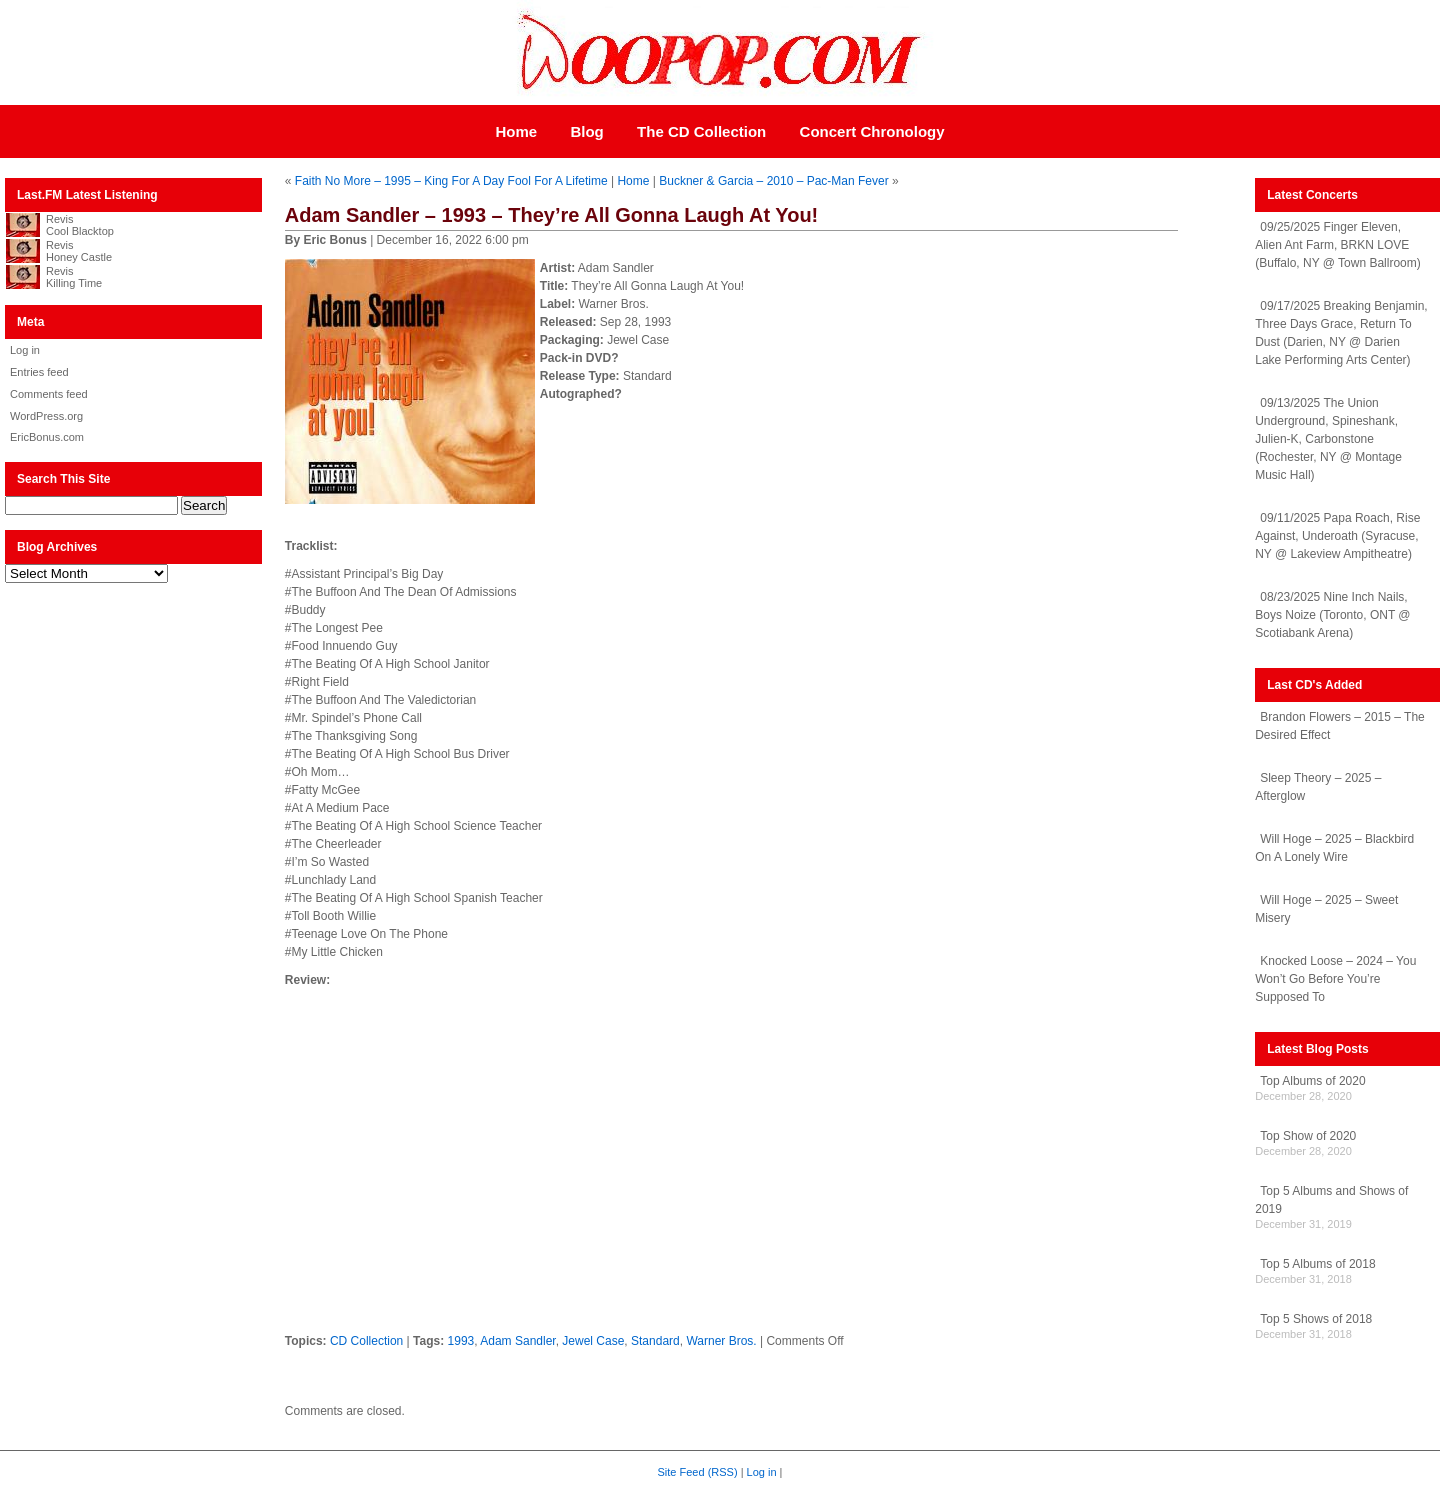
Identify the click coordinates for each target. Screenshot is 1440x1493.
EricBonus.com (47, 437)
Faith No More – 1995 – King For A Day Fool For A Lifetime (451, 181)
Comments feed (49, 394)
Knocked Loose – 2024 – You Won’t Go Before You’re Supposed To (1335, 979)
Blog (586, 131)
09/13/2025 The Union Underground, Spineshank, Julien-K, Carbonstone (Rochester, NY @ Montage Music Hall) (1328, 439)
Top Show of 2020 (1308, 1136)
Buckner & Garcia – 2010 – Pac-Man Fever (773, 181)
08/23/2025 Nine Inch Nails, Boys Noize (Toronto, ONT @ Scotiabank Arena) (1332, 615)
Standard (655, 1341)
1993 (461, 1341)
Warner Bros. (721, 1341)
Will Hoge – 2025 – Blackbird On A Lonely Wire (1334, 848)
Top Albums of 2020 (1312, 1081)
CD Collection (366, 1341)
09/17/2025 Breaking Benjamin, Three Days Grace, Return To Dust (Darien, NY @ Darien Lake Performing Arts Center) (1341, 333)
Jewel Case (593, 1341)
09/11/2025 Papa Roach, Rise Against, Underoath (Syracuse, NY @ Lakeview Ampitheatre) (1337, 536)
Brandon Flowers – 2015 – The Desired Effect (1340, 726)
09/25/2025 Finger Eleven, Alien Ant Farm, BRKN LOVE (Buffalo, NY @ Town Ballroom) (1338, 245)
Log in (25, 350)
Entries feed (39, 372)
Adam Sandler (517, 1341)
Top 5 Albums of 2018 (1317, 1264)
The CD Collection (701, 131)
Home (516, 131)
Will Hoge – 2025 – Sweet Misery (1326, 909)
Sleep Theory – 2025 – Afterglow (1318, 787)
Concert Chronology (872, 131)
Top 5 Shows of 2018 (1316, 1319)
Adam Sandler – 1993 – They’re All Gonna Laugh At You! (551, 215)
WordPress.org (46, 416)
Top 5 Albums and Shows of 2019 (1331, 1200)
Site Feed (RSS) (698, 1472)
